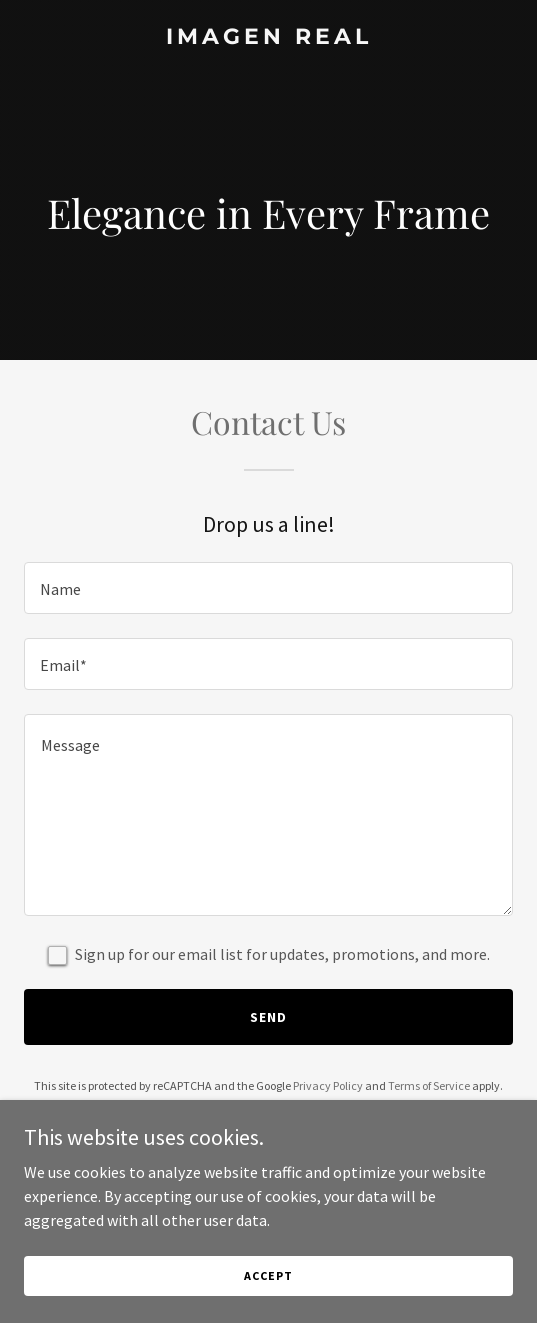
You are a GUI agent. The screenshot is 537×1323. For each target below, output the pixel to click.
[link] (268, 38)
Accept (268, 1302)
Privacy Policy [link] (328, 1085)
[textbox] (268, 588)
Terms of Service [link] (429, 1085)
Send (268, 1017)
